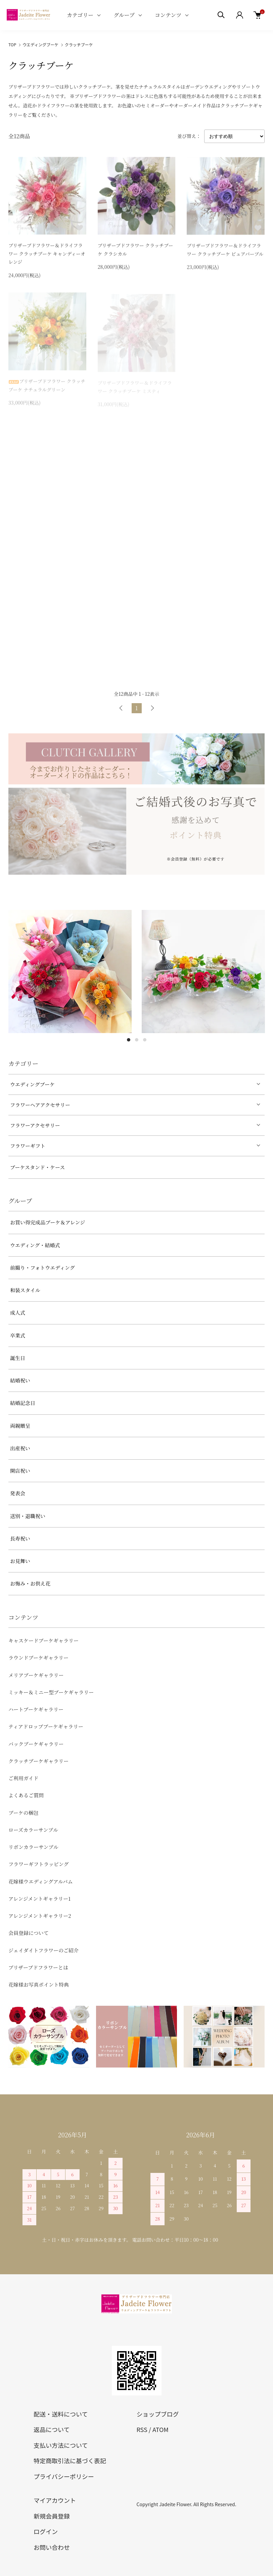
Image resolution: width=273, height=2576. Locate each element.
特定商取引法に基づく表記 (70, 2460)
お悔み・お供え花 (30, 1583)
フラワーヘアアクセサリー (40, 1104)
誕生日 (17, 1357)
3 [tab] (144, 1039)
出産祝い (20, 1448)
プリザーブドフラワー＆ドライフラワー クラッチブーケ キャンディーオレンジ (46, 254)
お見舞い (20, 1560)
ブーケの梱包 (23, 1812)
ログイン (46, 2531)
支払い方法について (61, 2445)
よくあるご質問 (26, 1795)
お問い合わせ (52, 2547)
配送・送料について (61, 2414)
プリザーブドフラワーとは (38, 1967)
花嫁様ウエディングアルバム (40, 1881)
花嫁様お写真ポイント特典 (38, 1984)
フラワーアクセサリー (35, 1125)
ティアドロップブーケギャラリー (45, 1726)
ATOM (160, 2429)
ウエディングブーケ (40, 44)
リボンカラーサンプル (33, 1846)
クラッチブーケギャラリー (38, 1760)
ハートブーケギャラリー (35, 1709)
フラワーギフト (27, 1145)
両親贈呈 (20, 1425)
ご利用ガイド (23, 1778)
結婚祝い (20, 1380)
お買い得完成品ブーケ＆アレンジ (47, 1222)
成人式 (17, 1312)
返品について (52, 2429)
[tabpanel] (70, 971)
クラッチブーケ (79, 44)
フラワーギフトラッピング (38, 1863)
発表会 (17, 1493)
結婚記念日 (22, 1402)
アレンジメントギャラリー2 (39, 1915)
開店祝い (20, 1470)
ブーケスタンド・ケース (37, 1167)
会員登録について (28, 1932)
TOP (12, 44)
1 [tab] (128, 1039)
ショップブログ (158, 2414)
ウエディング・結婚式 (35, 1245)
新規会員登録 (52, 2516)
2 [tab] (136, 1039)
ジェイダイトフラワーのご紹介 (43, 1950)
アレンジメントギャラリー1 (39, 1898)
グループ (124, 15)
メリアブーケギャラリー (36, 1675)
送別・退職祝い (27, 1515)
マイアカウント (55, 2500)
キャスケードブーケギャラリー (43, 1640)
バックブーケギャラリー (36, 1743)
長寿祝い (20, 1538)
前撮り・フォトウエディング (42, 1267)
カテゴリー (80, 15)
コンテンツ (168, 15)
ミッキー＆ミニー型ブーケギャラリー (51, 1692)
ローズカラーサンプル (33, 1829)
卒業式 (17, 1335)
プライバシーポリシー (64, 2476)
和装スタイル (25, 1290)
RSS (142, 2429)
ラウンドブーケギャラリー (38, 1657)
